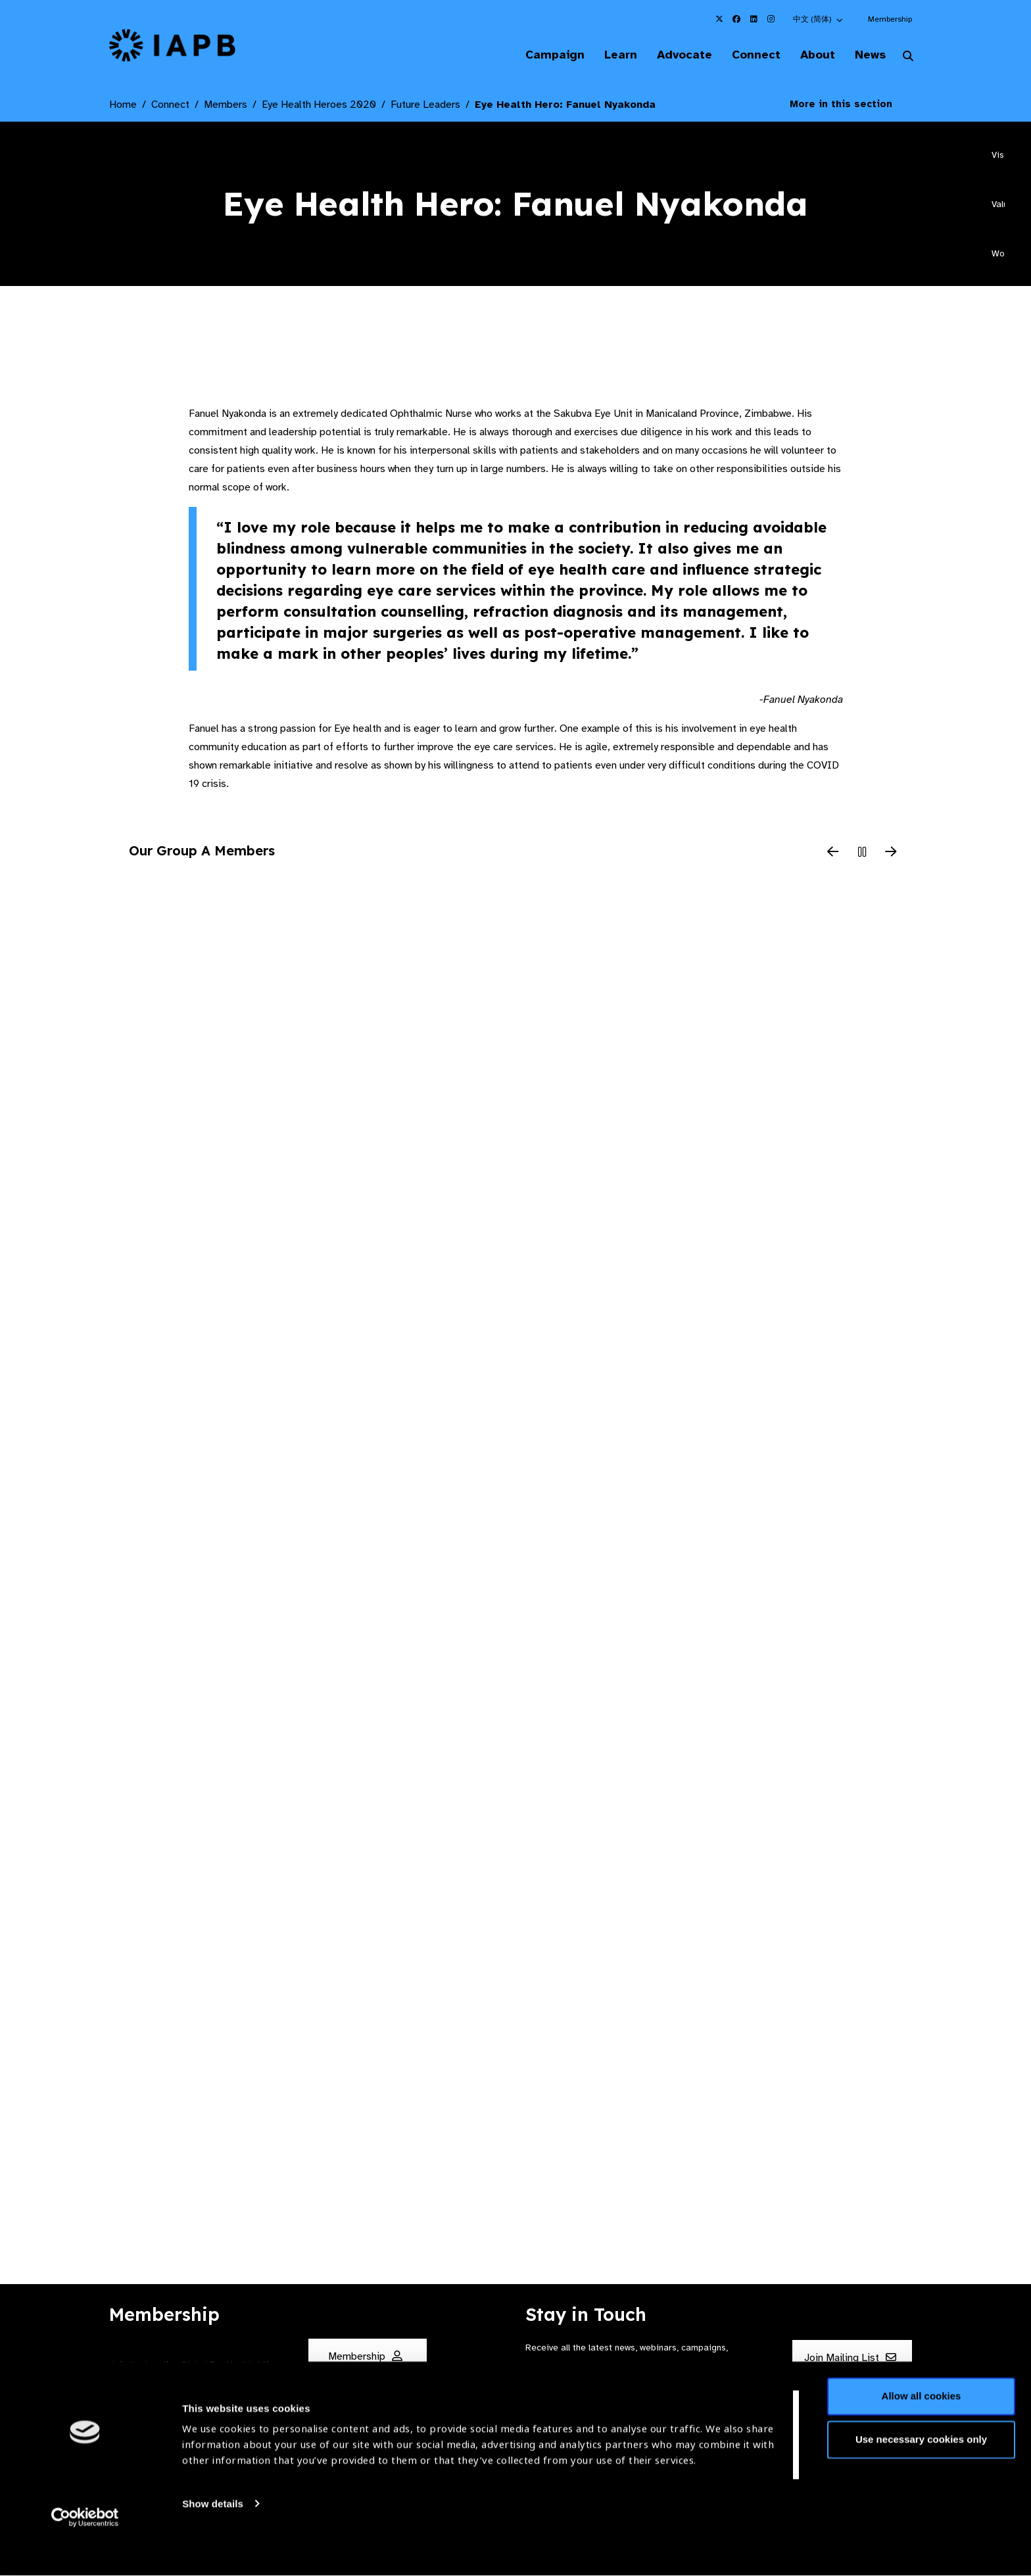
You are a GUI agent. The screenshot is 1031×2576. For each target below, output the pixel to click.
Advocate (674, 55)
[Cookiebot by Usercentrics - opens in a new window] (85, 2550)
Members (225, 106)
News (867, 55)
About (812, 55)
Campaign (539, 55)
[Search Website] (908, 57)
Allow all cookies (921, 2429)
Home (123, 106)
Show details (212, 2536)
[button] (818, 19)
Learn (607, 55)
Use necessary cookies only (921, 2472)
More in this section (851, 105)
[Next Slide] (891, 854)
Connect (748, 55)
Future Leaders (425, 106)
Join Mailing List (850, 2358)
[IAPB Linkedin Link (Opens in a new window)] (753, 19)
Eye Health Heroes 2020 (319, 106)
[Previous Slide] (833, 854)
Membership (890, 19)
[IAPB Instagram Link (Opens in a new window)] (771, 19)
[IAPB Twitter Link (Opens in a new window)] (719, 19)
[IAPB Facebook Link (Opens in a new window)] (736, 19)
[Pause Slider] (862, 854)
